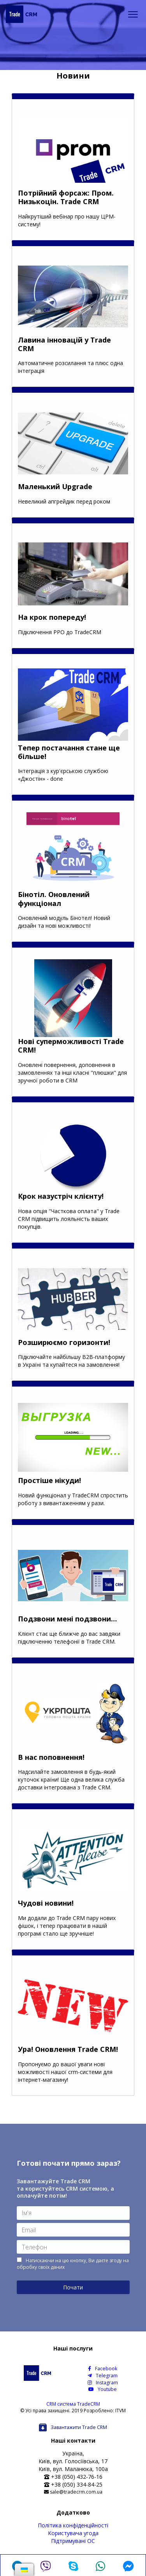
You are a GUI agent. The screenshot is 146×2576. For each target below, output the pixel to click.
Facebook (102, 2368)
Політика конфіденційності (73, 2525)
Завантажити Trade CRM (79, 2427)
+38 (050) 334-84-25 (73, 2484)
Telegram (103, 2375)
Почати (73, 2287)
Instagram (103, 2382)
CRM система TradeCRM (73, 2404)
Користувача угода (73, 2533)
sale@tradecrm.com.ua (73, 2492)
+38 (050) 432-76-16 (73, 2476)
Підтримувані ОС (73, 2541)
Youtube (102, 2389)
